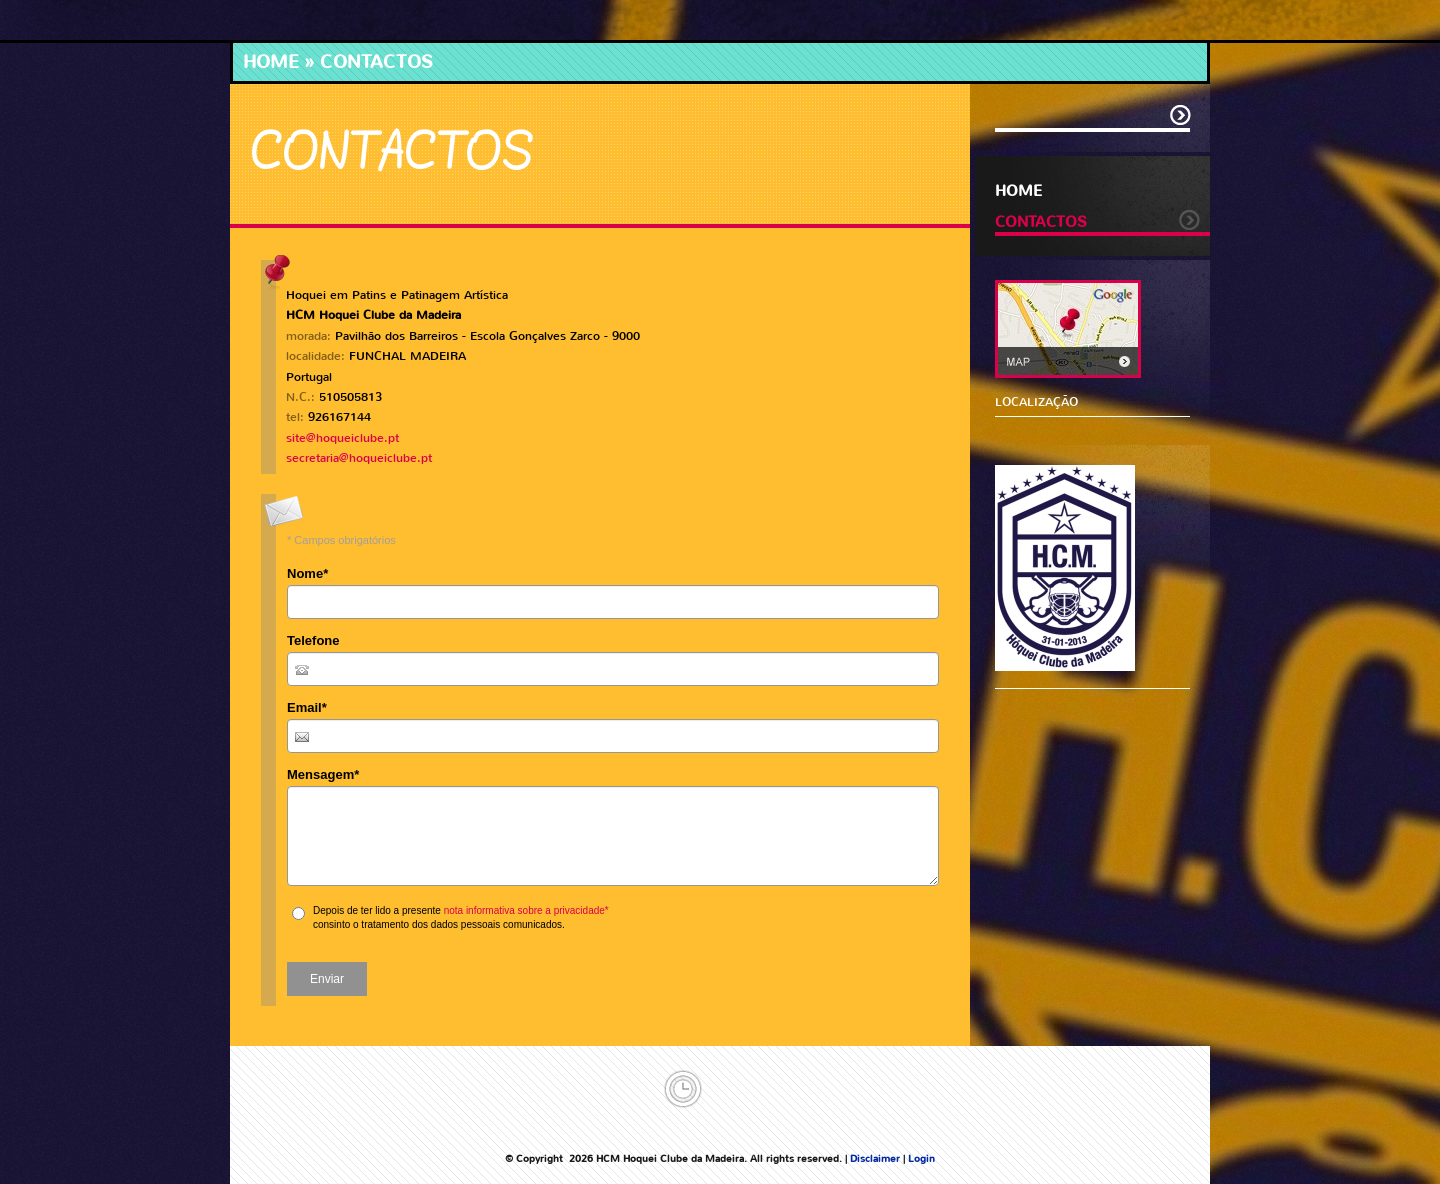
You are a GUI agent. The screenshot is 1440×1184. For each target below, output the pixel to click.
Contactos (1041, 222)
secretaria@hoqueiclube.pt (359, 458)
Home (271, 62)
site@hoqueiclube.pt (342, 438)
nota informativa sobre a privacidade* (526, 910)
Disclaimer (875, 1158)
